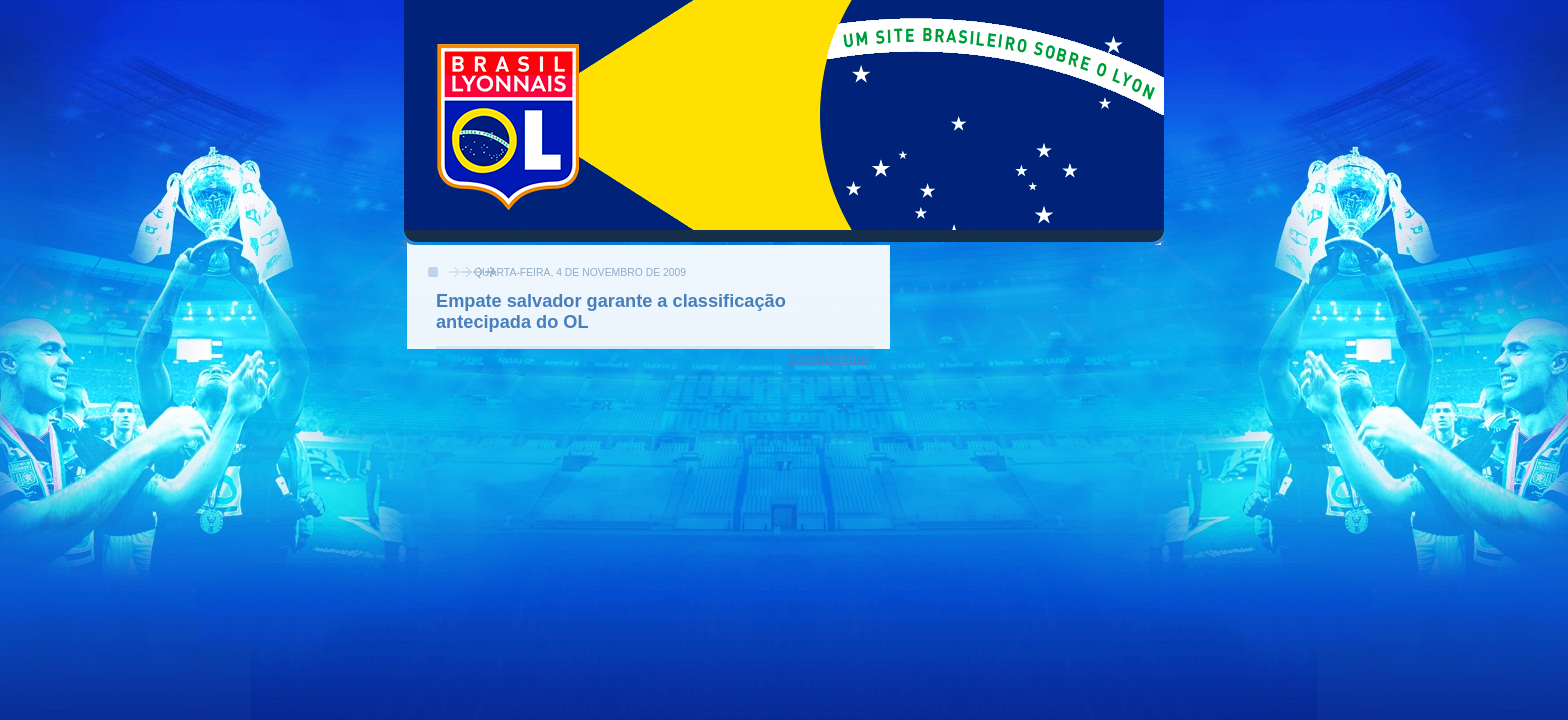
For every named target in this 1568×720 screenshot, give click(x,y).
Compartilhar (828, 358)
